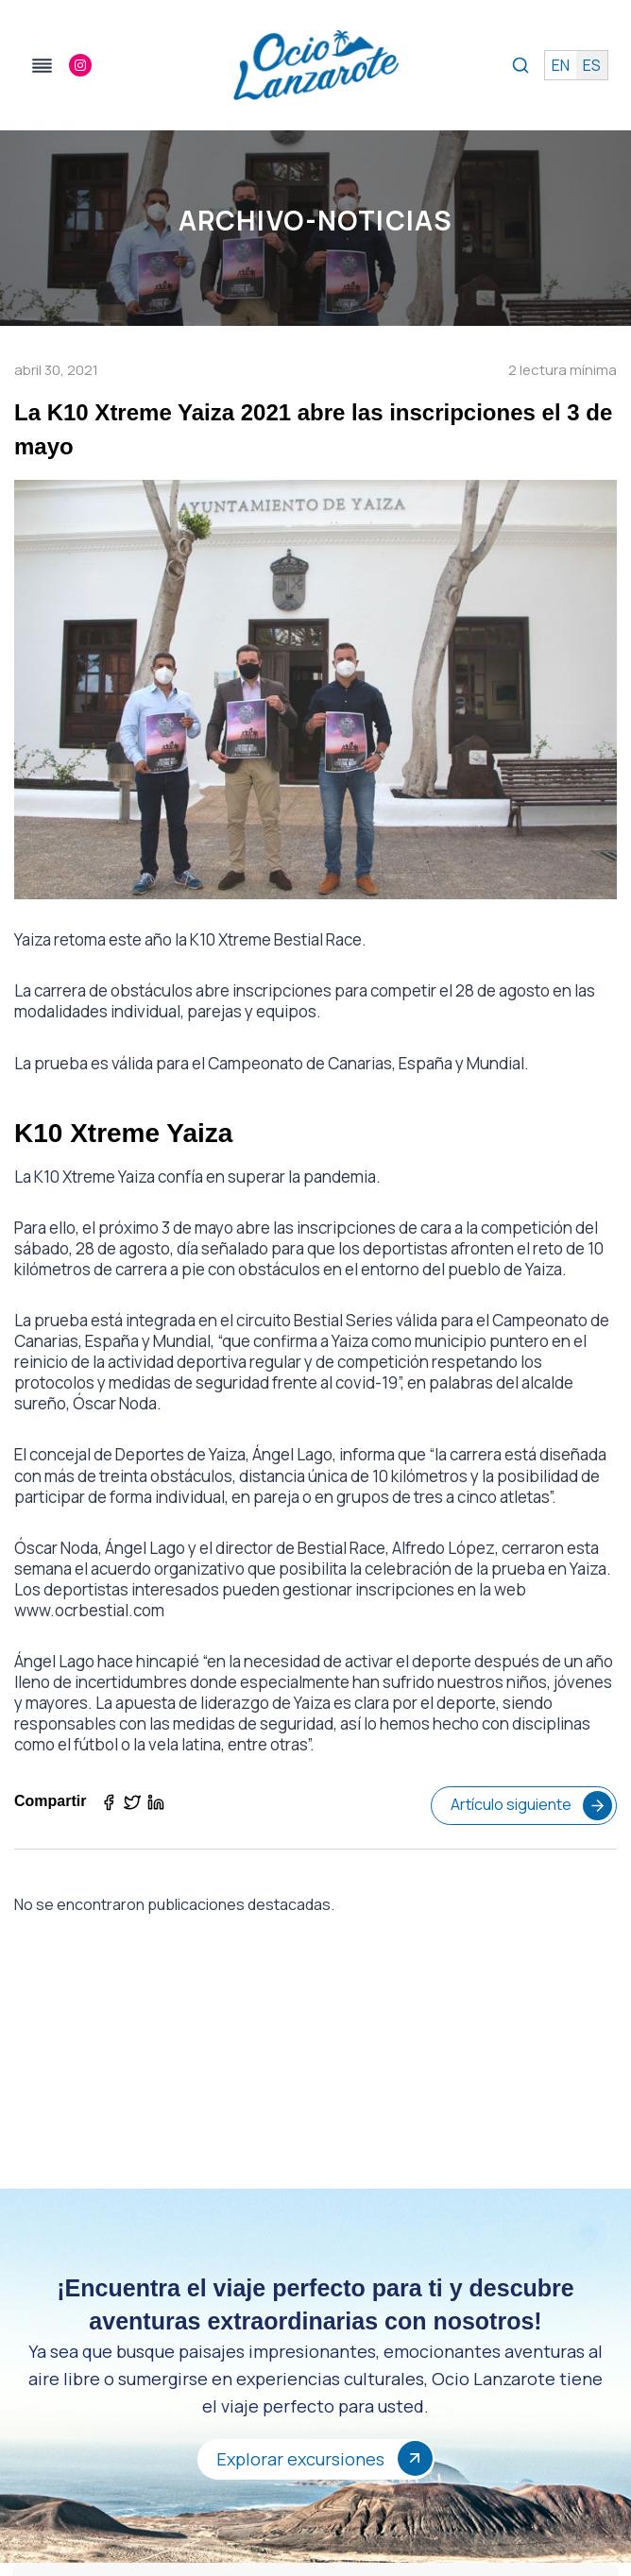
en (561, 65)
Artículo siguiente (531, 1805)
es (592, 65)
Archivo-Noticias (315, 220)
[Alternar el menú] (42, 65)
